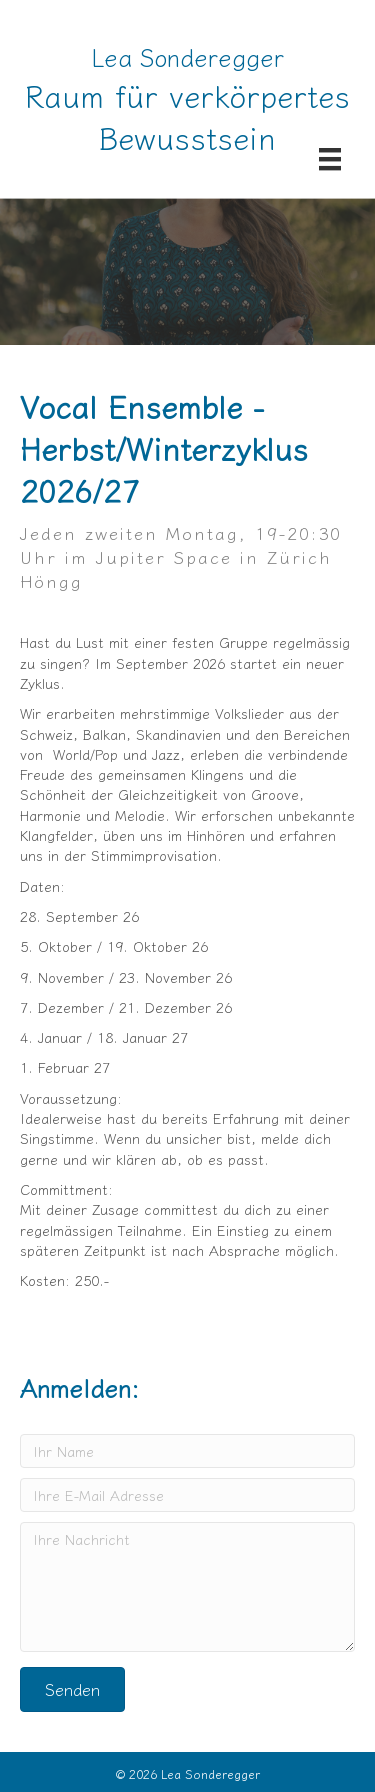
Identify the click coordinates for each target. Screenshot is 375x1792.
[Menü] (330, 158)
